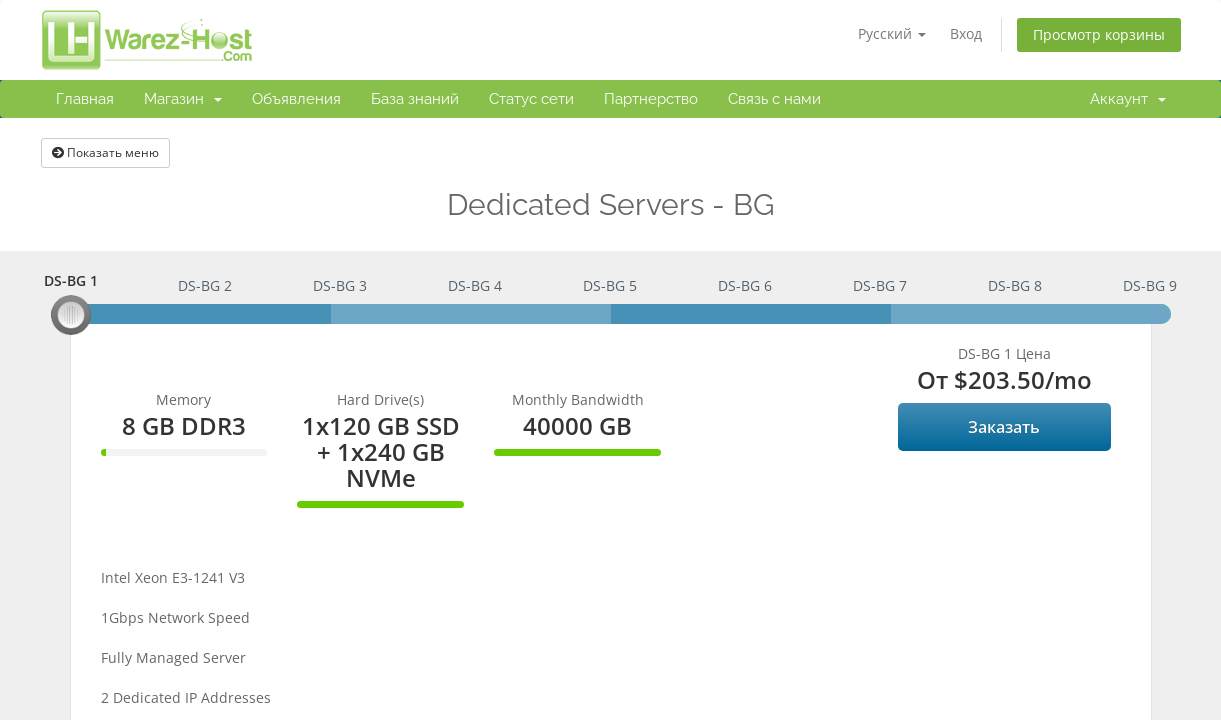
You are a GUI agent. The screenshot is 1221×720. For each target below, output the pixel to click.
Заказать (1004, 427)
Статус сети (531, 99)
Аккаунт (1128, 99)
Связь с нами (774, 99)
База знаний (415, 99)
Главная (85, 99)
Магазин (183, 99)
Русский (892, 33)
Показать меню (105, 152)
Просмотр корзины (1099, 34)
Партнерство (651, 99)
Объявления (296, 99)
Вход (966, 33)
